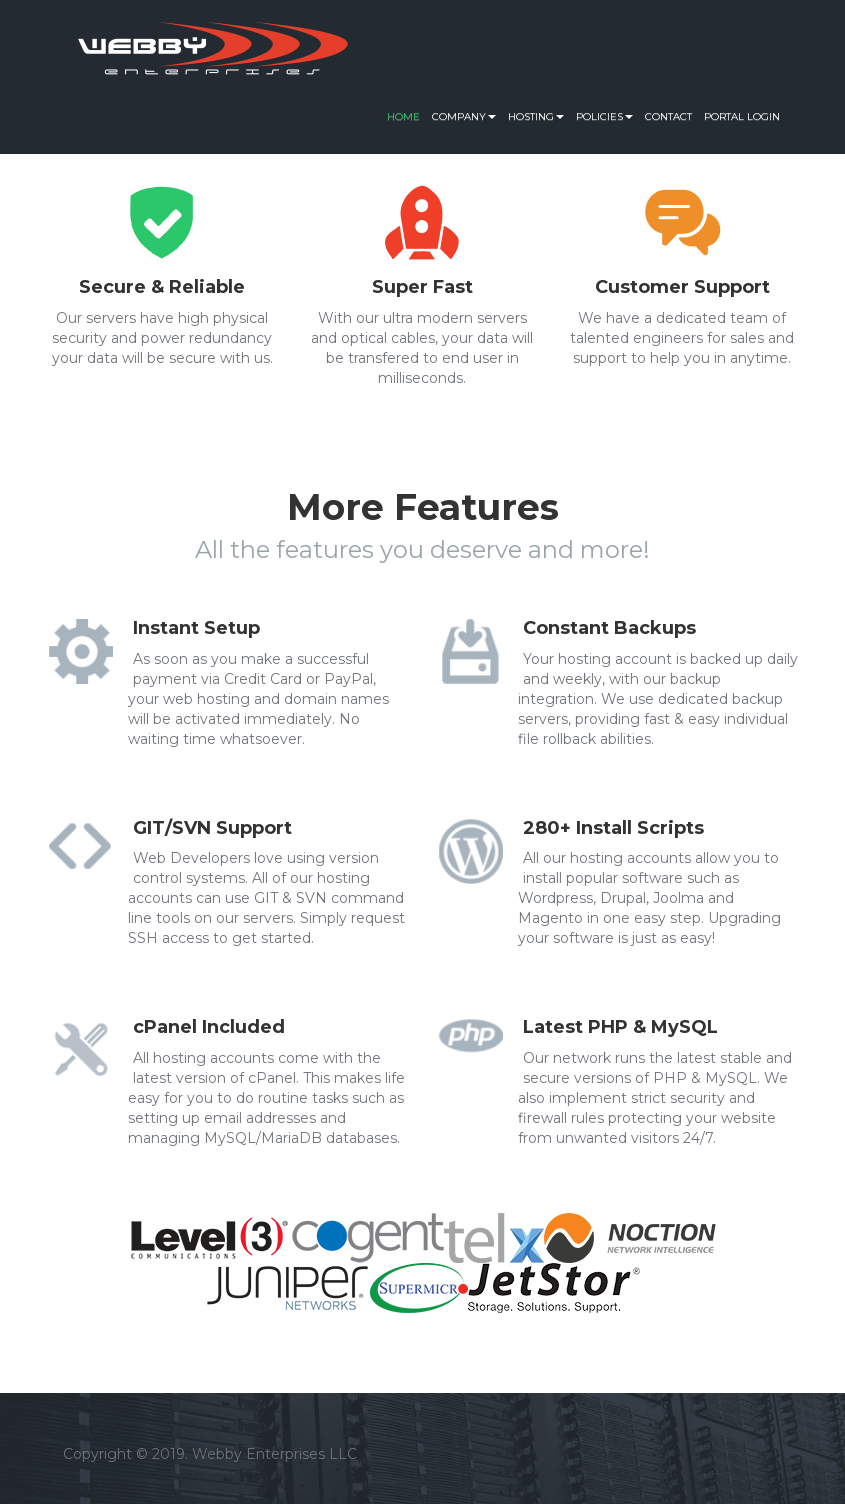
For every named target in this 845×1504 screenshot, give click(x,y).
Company (464, 116)
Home (403, 116)
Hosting (536, 116)
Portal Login (742, 116)
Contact (668, 116)
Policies (604, 116)
